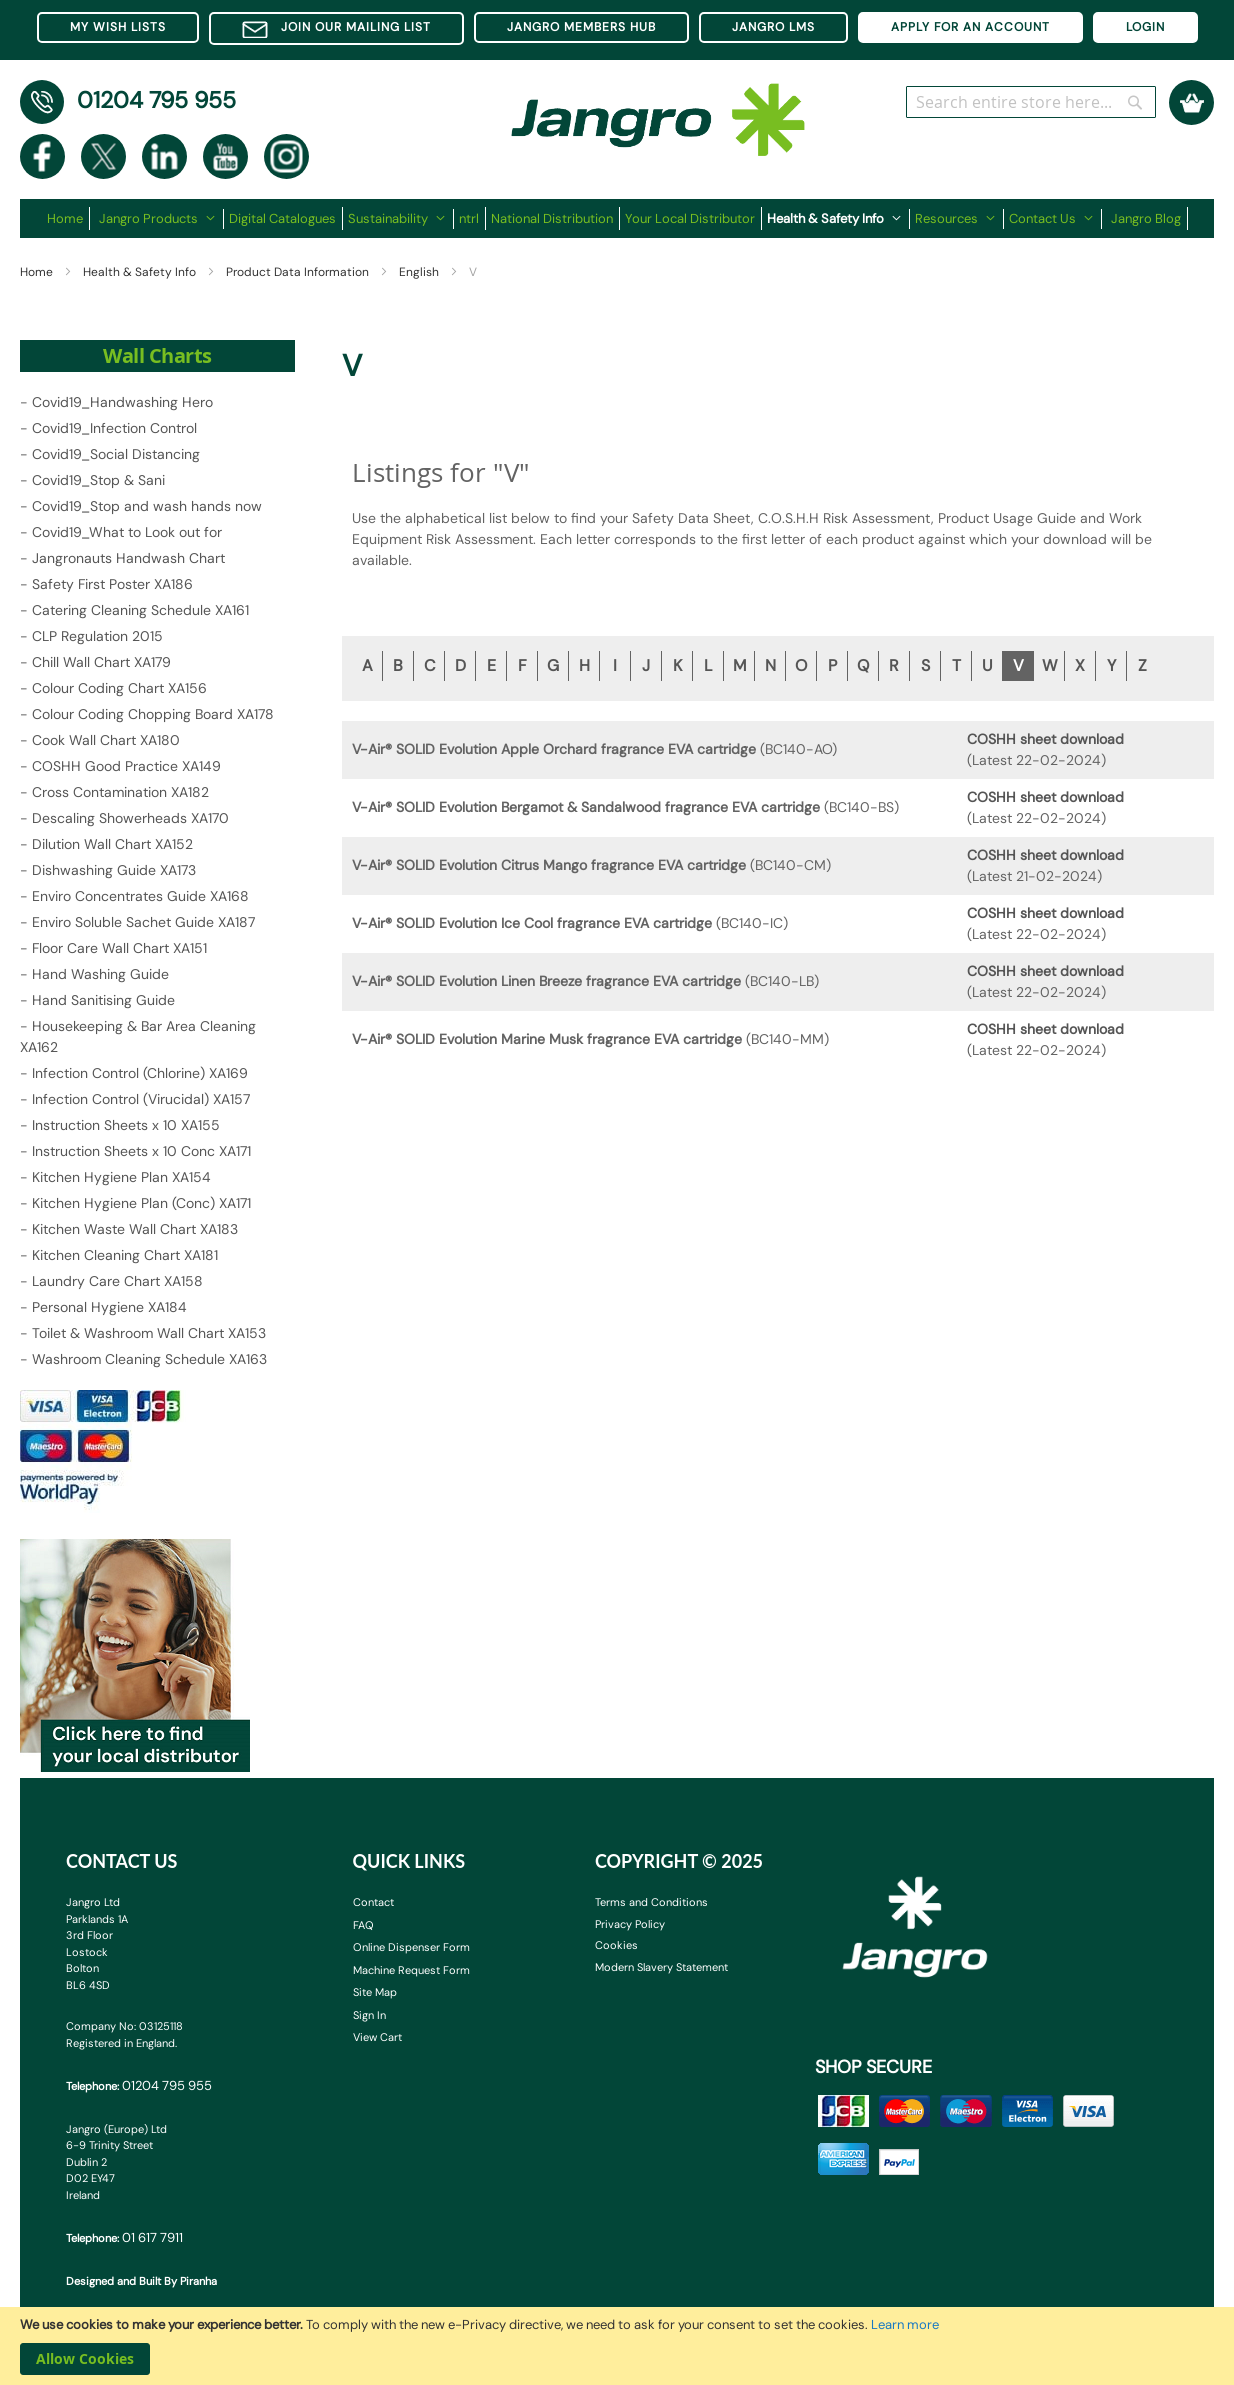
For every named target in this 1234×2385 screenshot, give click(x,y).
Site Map (375, 1992)
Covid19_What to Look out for (127, 532)
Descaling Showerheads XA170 (130, 818)
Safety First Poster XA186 (112, 584)
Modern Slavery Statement (661, 1967)
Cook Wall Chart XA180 (106, 740)
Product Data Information (299, 272)
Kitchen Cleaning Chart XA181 (125, 1255)
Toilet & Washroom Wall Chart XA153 (149, 1333)
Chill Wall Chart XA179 (101, 662)
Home (38, 272)
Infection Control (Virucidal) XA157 (141, 1099)
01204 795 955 (156, 100)
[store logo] (659, 110)
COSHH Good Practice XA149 (126, 766)
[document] (617, 2346)
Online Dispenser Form (411, 1947)
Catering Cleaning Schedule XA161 (140, 610)
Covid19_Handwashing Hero (122, 402)
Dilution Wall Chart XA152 (112, 844)
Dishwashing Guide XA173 (114, 870)
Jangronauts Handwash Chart (128, 558)
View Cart (377, 2037)
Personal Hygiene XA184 (109, 1307)
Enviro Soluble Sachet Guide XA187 (143, 922)
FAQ (363, 1925)
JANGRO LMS (773, 27)
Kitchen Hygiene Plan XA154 (121, 1177)
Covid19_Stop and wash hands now (147, 506)
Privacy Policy (630, 1924)
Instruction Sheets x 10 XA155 (126, 1125)
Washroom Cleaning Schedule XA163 (149, 1359)
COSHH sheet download (1045, 739)
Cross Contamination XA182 (120, 792)
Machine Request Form (411, 1970)
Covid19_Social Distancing (116, 454)
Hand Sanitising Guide (103, 1000)
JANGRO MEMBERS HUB (581, 27)
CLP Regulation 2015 (97, 636)
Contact (373, 1902)
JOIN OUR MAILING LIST (336, 28)
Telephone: (139, 2085)
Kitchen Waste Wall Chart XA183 (135, 1229)
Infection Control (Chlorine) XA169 (140, 1073)
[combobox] (1031, 102)
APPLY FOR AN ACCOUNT (970, 27)
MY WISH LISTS (118, 27)
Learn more (905, 2324)
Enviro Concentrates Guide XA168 (140, 896)
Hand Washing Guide (100, 974)
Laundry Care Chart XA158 (117, 1281)
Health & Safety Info (141, 272)
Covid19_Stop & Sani (98, 480)
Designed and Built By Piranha (141, 2281)
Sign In (369, 2015)
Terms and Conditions (651, 1902)
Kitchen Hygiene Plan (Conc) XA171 (141, 1203)
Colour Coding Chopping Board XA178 (153, 714)
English (420, 272)
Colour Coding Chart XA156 (119, 688)
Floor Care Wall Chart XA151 (119, 948)
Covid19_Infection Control (114, 428)
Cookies (616, 1945)
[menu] (617, 218)
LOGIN (1145, 27)
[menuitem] (68, 218)
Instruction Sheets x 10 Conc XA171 (141, 1151)
